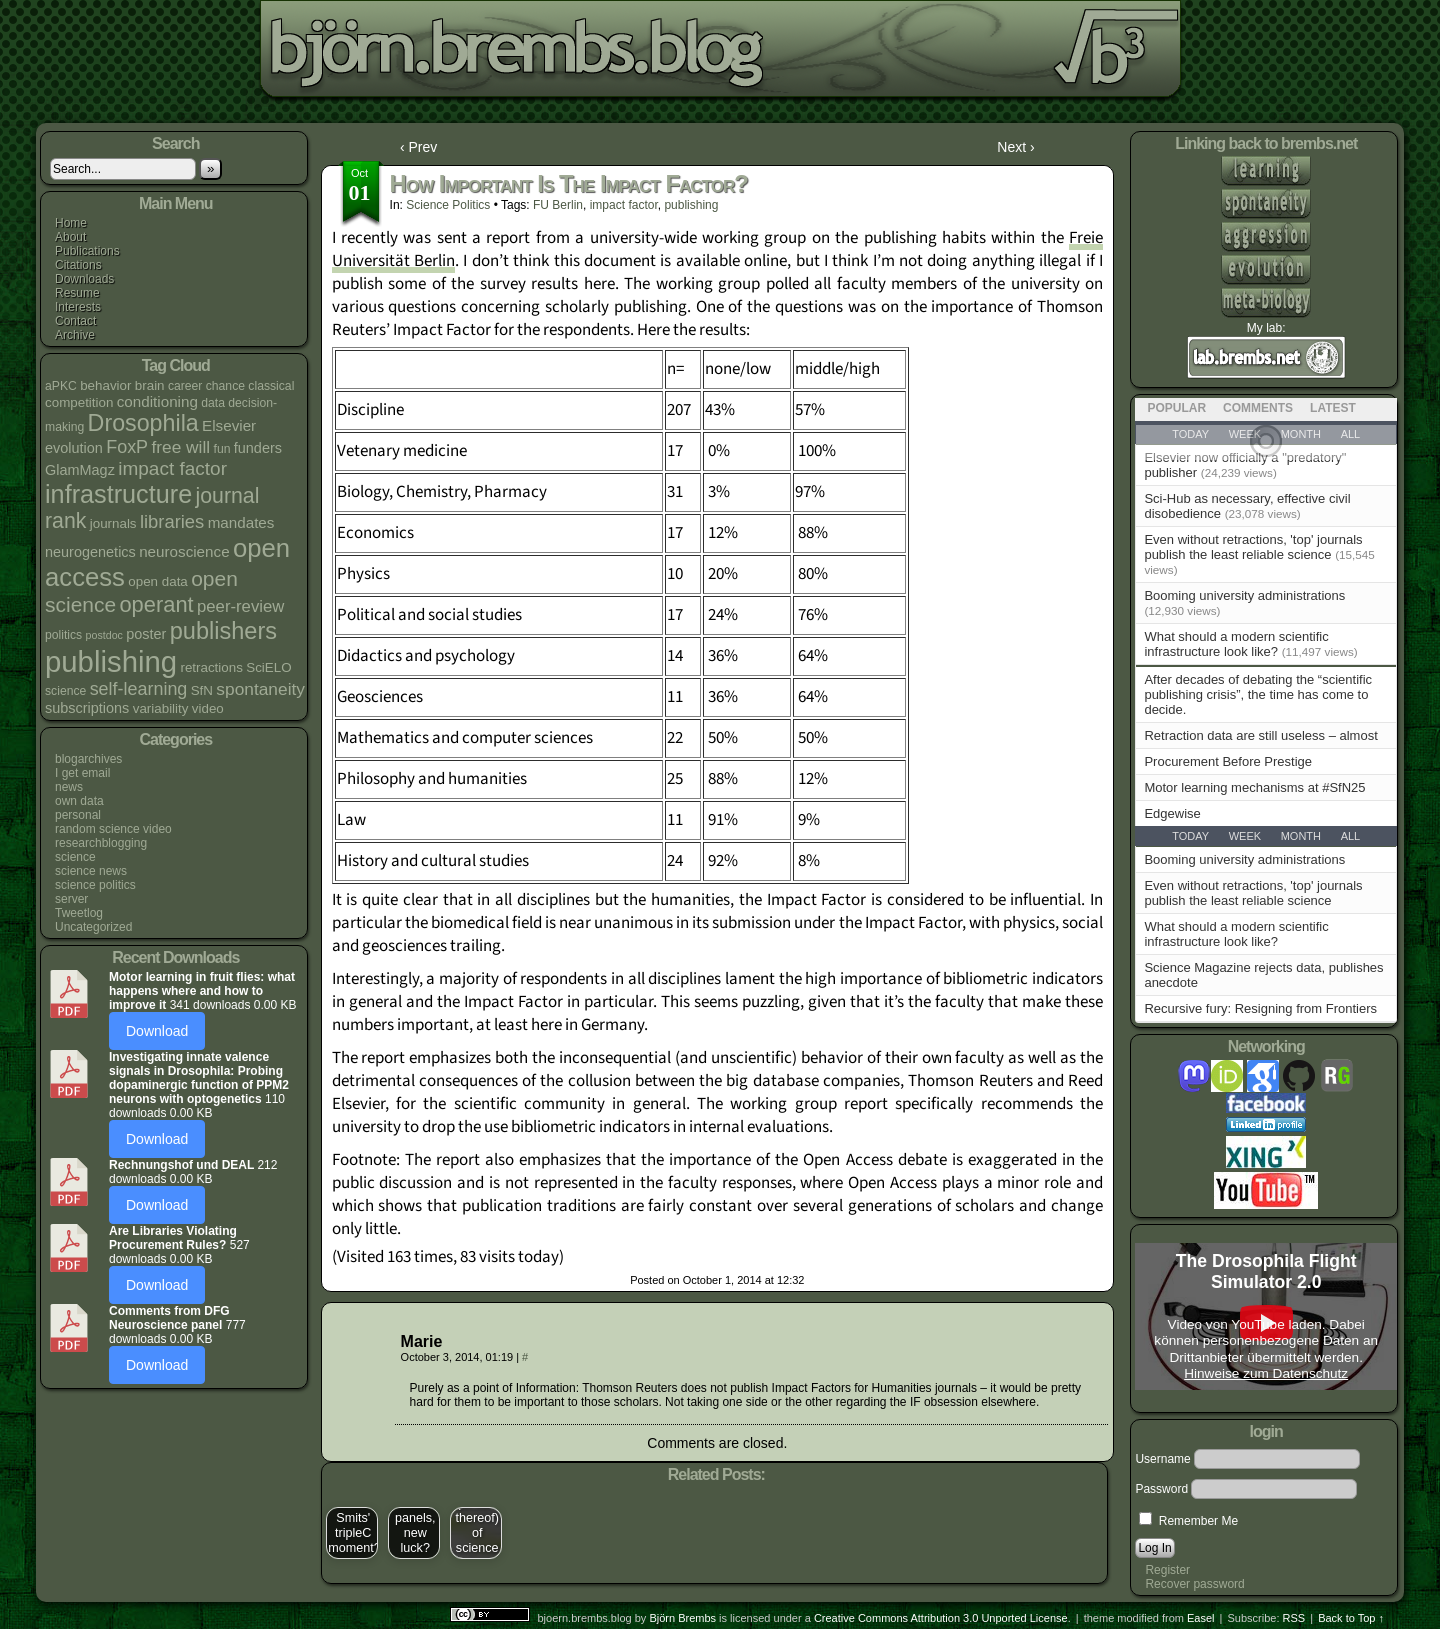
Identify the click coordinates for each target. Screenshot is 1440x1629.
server (71, 899)
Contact (75, 321)
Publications (87, 251)
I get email (82, 773)
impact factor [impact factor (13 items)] (172, 468)
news (69, 787)
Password (1161, 1489)
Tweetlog (79, 913)
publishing (691, 205)
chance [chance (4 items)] (225, 386)
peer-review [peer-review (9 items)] (240, 606)
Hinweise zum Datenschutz (1266, 1373)
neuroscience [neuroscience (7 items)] (184, 551)
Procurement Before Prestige (1228, 761)
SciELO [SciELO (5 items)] (268, 667)
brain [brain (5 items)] (150, 385)
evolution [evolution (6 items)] (74, 448)
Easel (1201, 1618)
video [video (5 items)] (208, 708)
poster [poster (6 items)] (146, 634)
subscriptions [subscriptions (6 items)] (87, 708)
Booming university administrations (1244, 595)
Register (1167, 1570)
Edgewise (1172, 813)
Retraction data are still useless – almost (1260, 735)
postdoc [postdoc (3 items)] (104, 635)
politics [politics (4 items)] (63, 635)
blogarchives (88, 759)
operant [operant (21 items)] (156, 604)
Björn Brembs (682, 1618)
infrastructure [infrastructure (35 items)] (118, 494)
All (1351, 836)
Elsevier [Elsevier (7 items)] (229, 425)
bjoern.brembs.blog (503, 54)
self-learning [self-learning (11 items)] (139, 689)
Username (1162, 1459)
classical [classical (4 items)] (271, 386)
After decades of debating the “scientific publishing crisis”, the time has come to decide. (1258, 694)
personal (78, 815)
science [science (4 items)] (65, 691)
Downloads (84, 279)
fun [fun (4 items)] (222, 449)
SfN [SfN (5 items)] (202, 690)
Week (1245, 836)
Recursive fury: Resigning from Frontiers (1260, 1008)
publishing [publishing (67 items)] (111, 661)
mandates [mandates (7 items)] (241, 522)
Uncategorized (93, 927)
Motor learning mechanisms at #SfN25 (1254, 787)
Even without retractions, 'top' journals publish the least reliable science (1253, 547)
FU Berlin (558, 205)
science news (91, 871)
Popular (1176, 408)
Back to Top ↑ (1351, 1618)
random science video (113, 829)
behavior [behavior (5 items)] (105, 385)
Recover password (1194, 1584)
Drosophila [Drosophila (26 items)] (143, 423)
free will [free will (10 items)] (180, 447)
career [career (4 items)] (185, 386)
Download (157, 1031)
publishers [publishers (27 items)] (223, 631)
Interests (78, 307)
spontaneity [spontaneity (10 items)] (260, 689)
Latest (1333, 408)
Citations (78, 265)
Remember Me (1188, 1521)
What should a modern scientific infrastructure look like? (1236, 644)
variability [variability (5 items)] (161, 708)
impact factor (624, 205)
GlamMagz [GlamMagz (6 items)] (80, 470)
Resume (77, 293)
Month (1301, 836)
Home (71, 223)
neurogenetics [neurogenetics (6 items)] (90, 552)
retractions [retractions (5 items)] (211, 667)
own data (79, 801)
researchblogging (101, 843)
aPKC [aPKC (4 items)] (61, 386)
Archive (75, 335)
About (70, 237)
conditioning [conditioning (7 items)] (157, 401)
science (75, 857)
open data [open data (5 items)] (158, 581)
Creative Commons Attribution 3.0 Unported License (941, 1618)
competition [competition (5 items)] (79, 402)
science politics (95, 885)
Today (1190, 836)
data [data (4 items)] (213, 403)
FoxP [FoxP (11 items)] (127, 447)
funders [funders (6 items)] (258, 448)
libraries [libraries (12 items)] (172, 521)
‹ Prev (418, 147)
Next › (1015, 147)
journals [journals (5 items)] (113, 523)
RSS (1294, 1618)
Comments (1258, 408)
